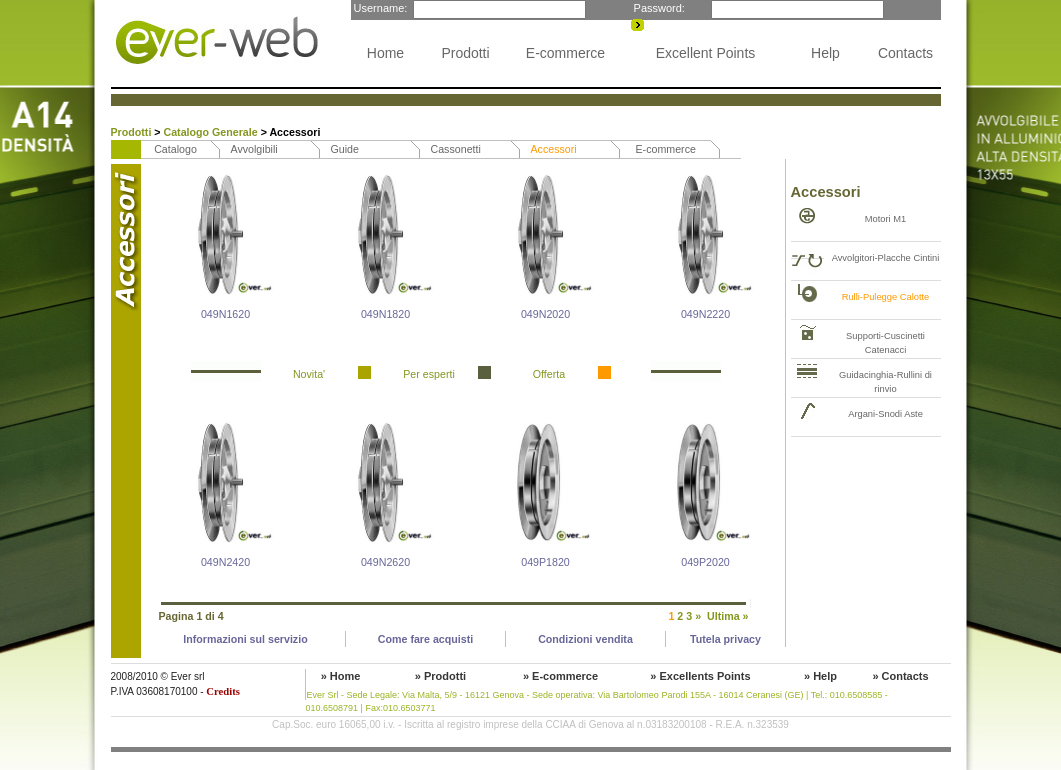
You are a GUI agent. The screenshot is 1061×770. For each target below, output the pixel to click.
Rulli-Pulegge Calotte (886, 297)
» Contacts (900, 676)
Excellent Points (706, 53)
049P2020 (705, 562)
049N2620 (385, 562)
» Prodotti (440, 676)
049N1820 (385, 314)
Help (825, 53)
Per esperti (429, 374)
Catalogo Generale (212, 132)
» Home (341, 676)
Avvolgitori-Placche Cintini (886, 258)
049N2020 (545, 314)
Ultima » (727, 616)
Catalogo (175, 149)
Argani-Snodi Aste (885, 414)
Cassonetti (456, 149)
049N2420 (225, 562)
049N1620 (225, 314)
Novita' (309, 374)
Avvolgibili (254, 149)
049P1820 (545, 562)
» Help (820, 676)
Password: (658, 8)
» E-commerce (560, 676)
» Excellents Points (700, 676)
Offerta (549, 374)
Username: (379, 8)
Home (385, 53)
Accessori (554, 149)
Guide (345, 149)
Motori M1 (885, 219)
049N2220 (705, 314)
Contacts (905, 53)
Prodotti (465, 53)
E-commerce (565, 53)
